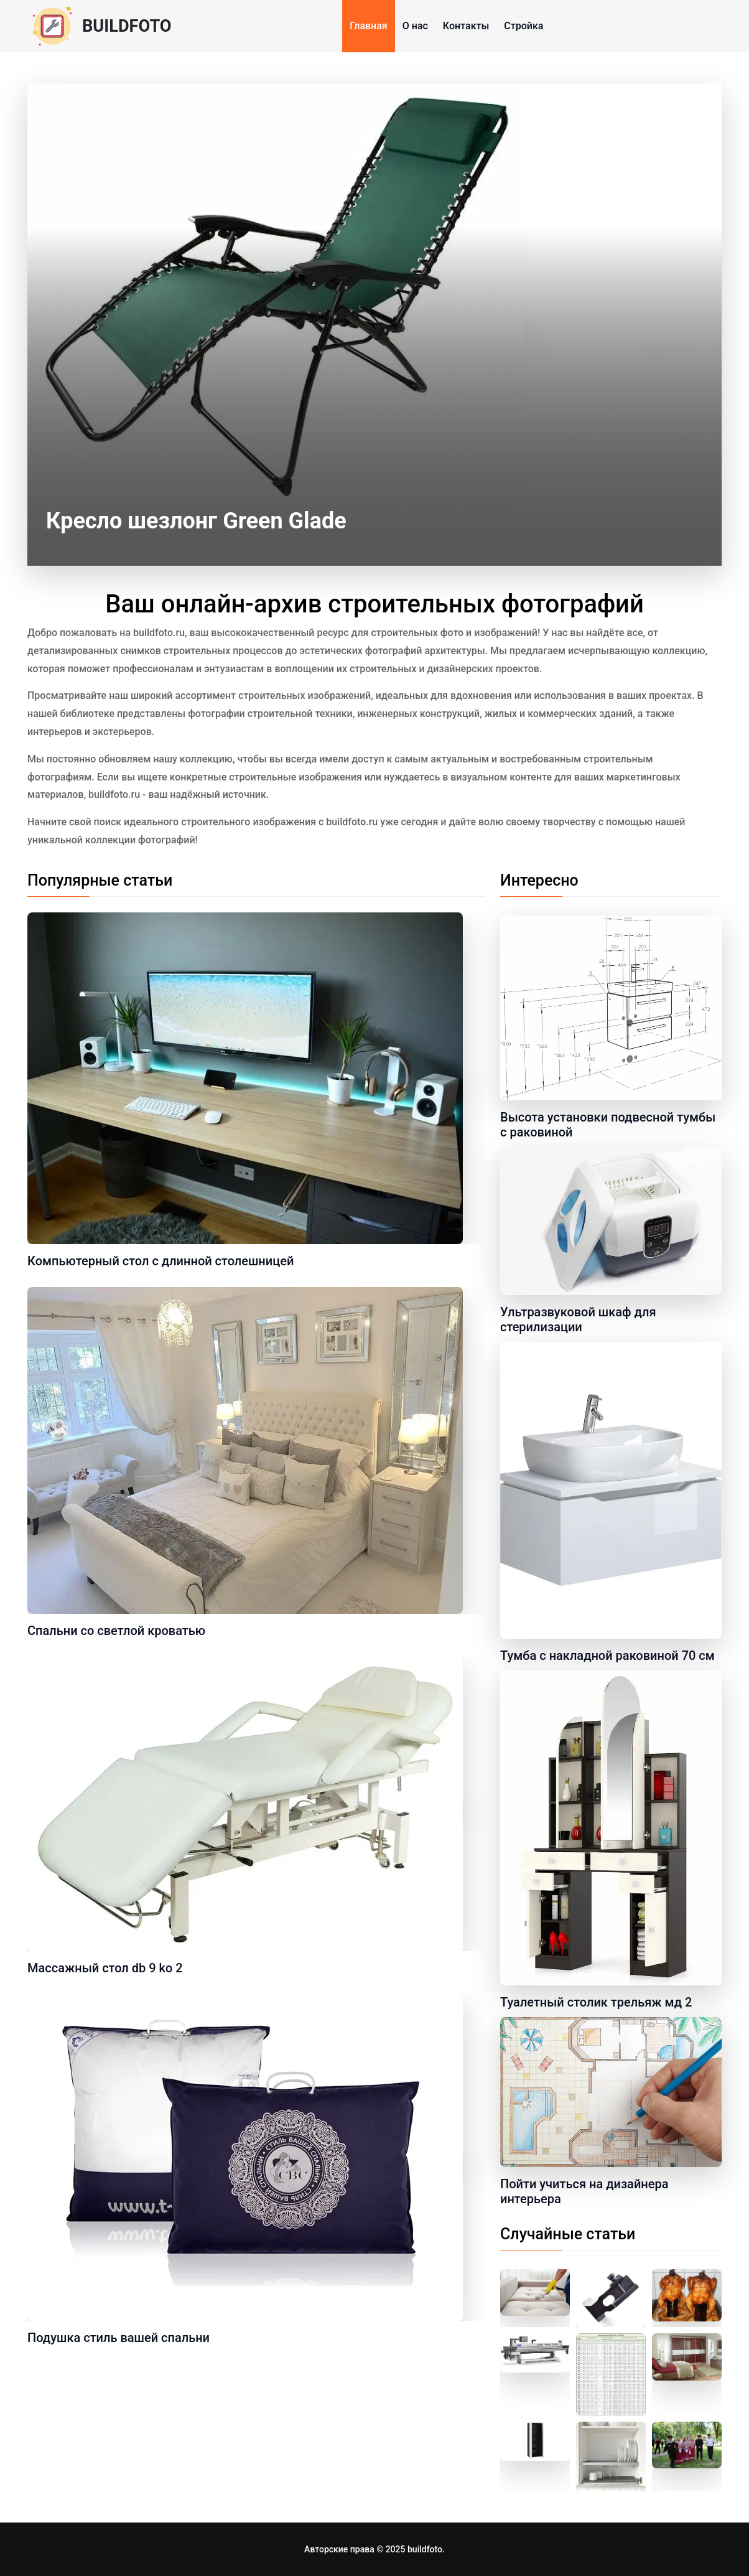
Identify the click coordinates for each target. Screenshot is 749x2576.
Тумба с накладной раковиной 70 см (607, 1655)
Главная (369, 26)
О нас (415, 26)
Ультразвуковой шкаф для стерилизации (578, 1319)
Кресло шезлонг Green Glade (196, 521)
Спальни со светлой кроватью (116, 1630)
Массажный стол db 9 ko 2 (105, 1967)
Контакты (466, 26)
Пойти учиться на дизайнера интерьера (584, 2191)
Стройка (523, 26)
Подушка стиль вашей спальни (118, 2337)
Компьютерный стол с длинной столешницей (160, 1260)
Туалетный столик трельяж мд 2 (596, 2002)
